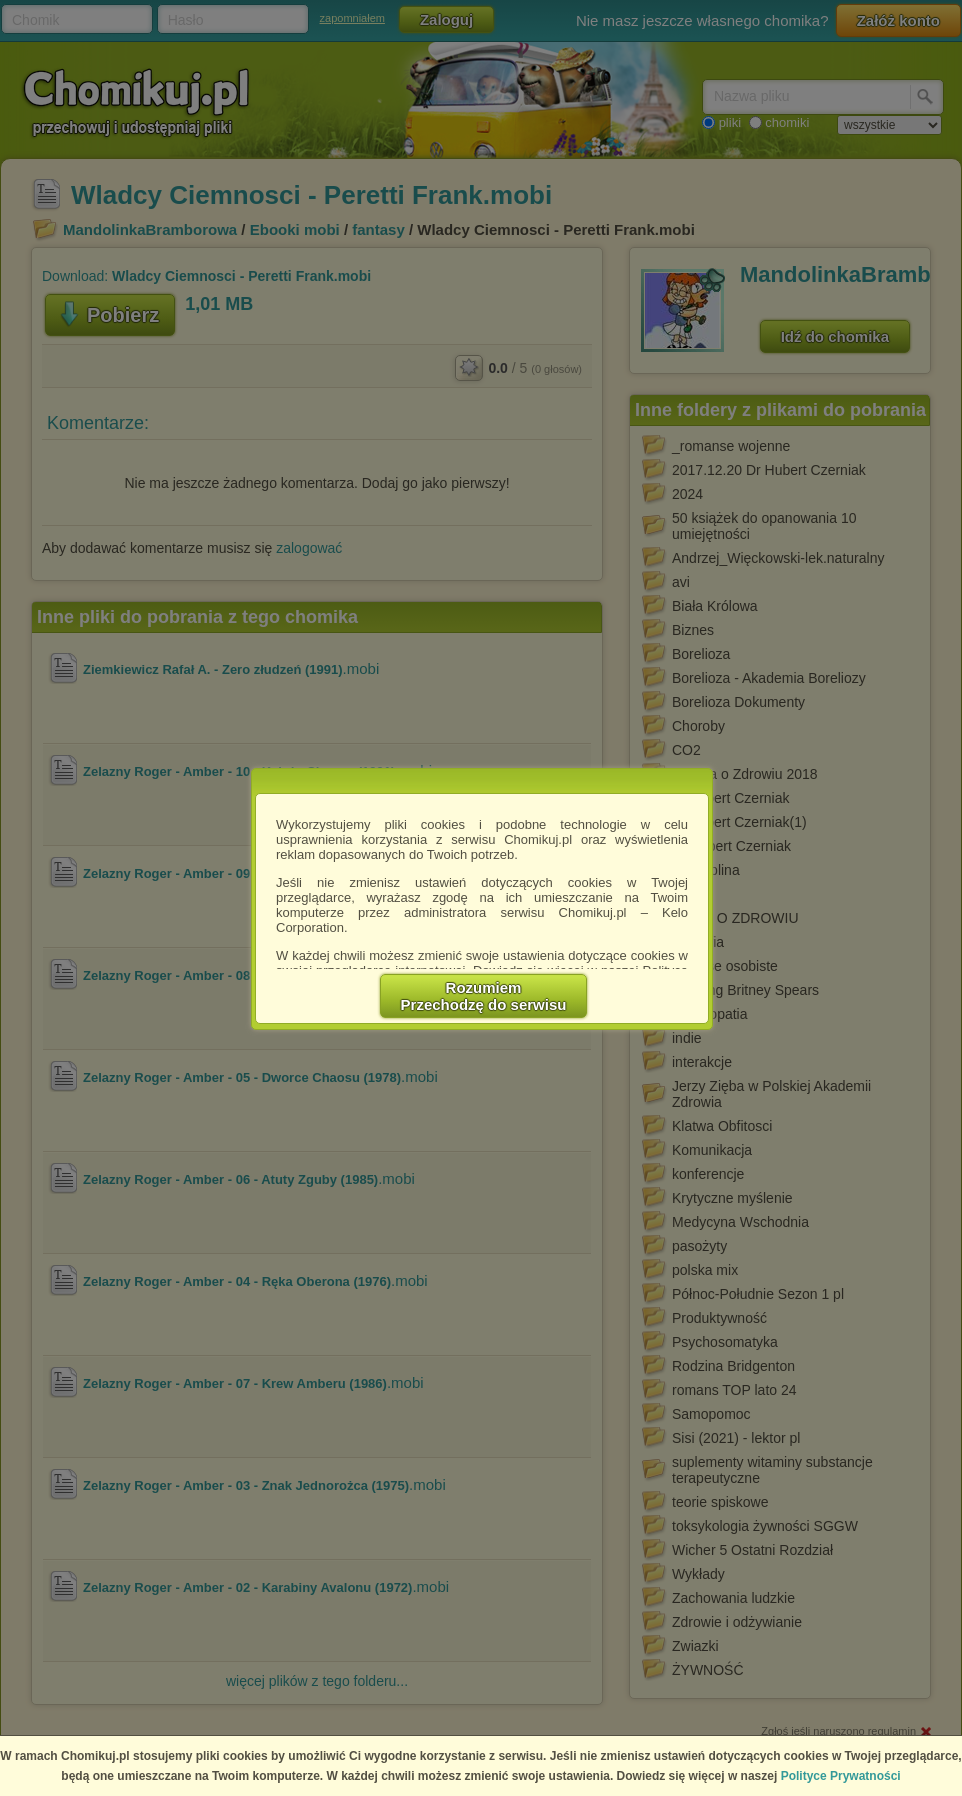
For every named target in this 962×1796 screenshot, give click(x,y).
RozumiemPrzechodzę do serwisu (484, 996)
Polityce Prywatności (841, 1776)
